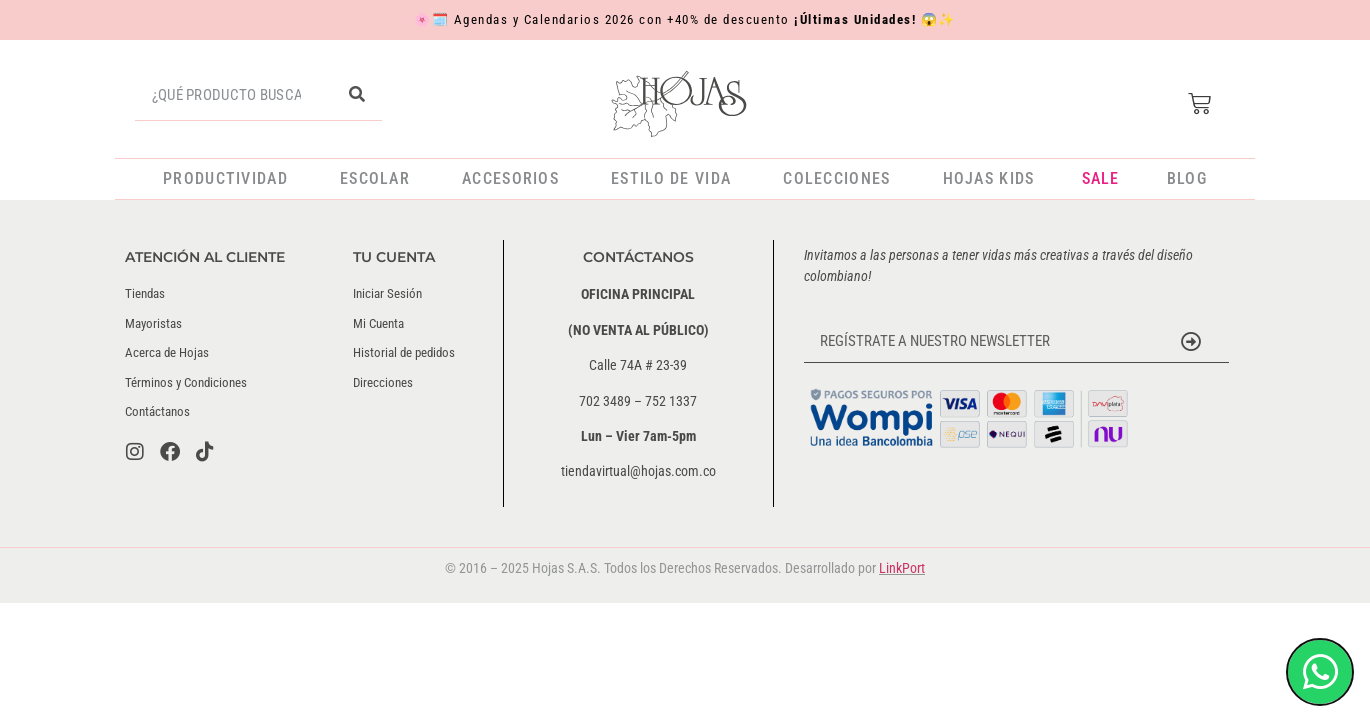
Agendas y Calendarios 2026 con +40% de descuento (685, 19)
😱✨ (938, 19)
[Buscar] (357, 95)
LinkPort (902, 568)
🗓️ (441, 19)
